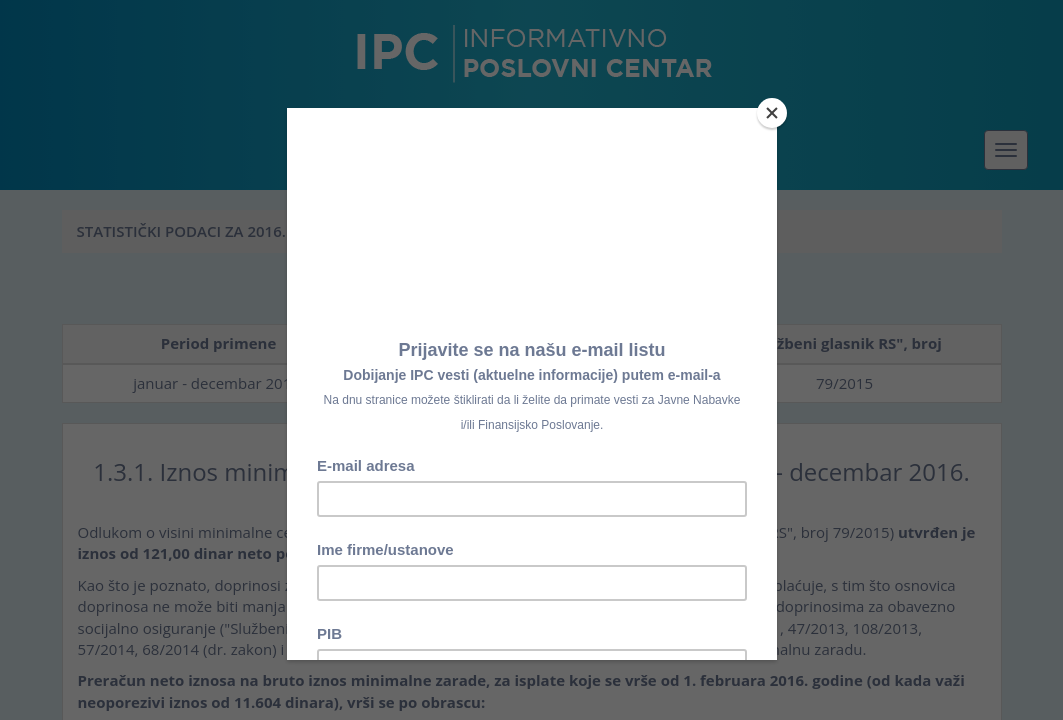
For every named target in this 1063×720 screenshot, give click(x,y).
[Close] (772, 113)
